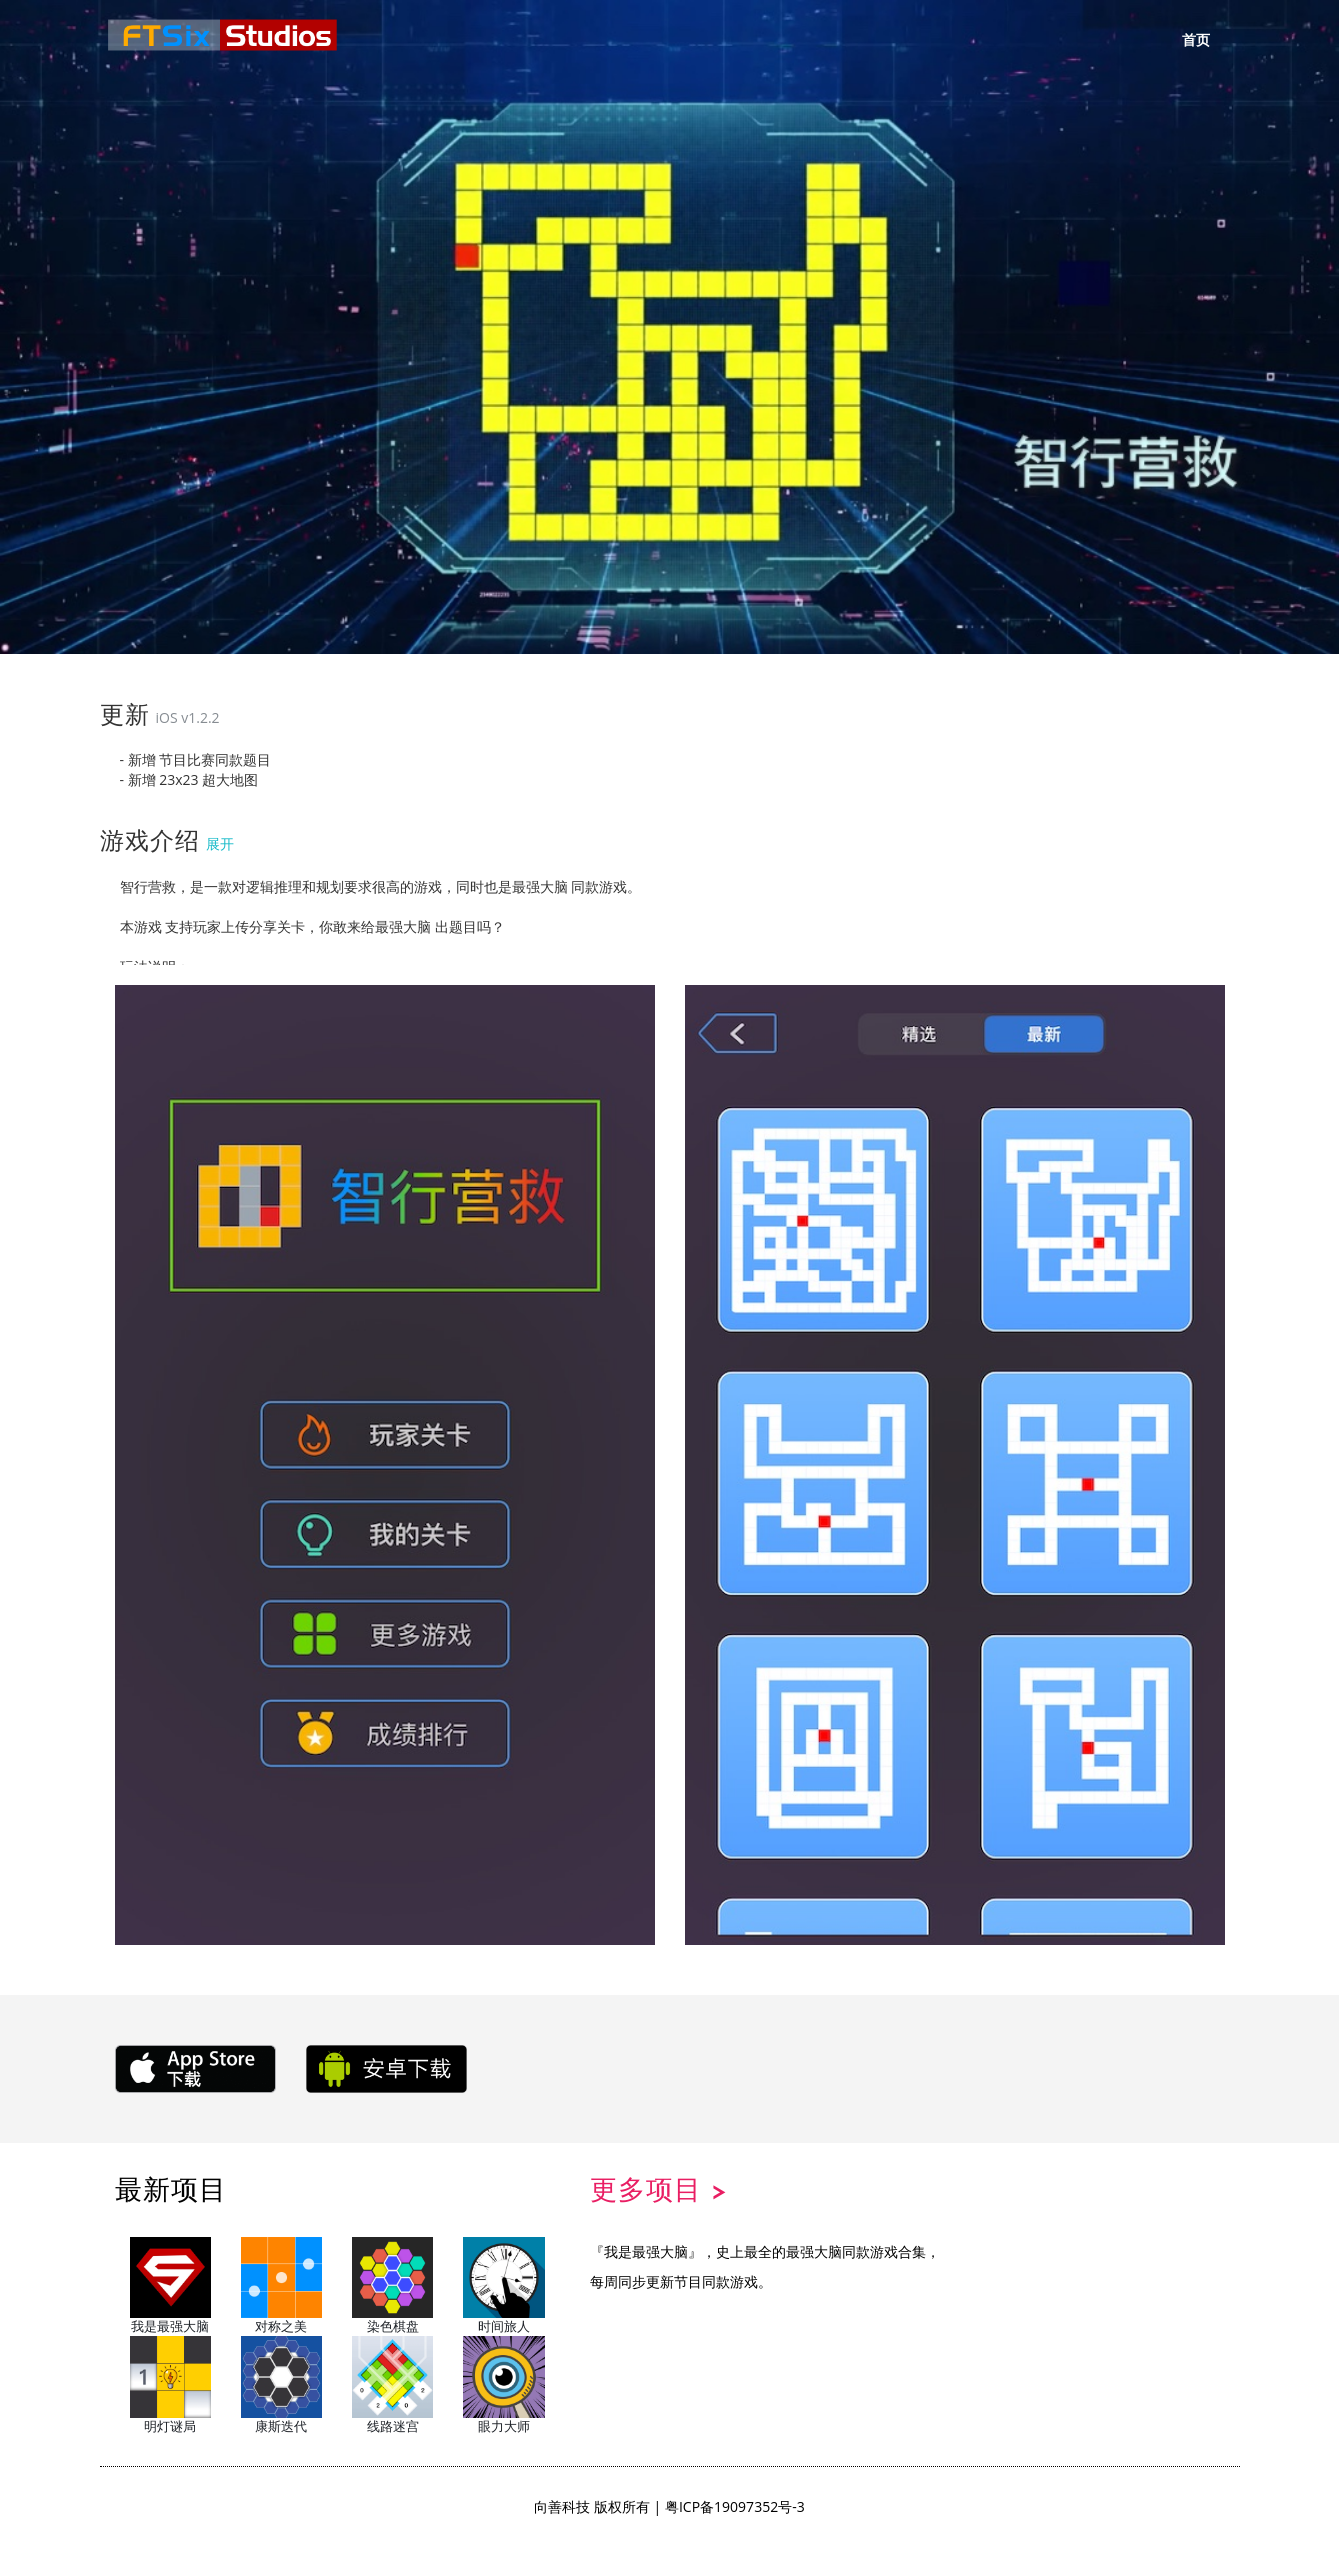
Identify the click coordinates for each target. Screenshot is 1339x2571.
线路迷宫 (392, 2385)
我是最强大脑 (170, 2286)
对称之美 (281, 2286)
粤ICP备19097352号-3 (735, 2505)
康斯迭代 (281, 2385)
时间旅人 (503, 2286)
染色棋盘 (392, 2286)
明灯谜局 (170, 2385)
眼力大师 (503, 2385)
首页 (1196, 40)
